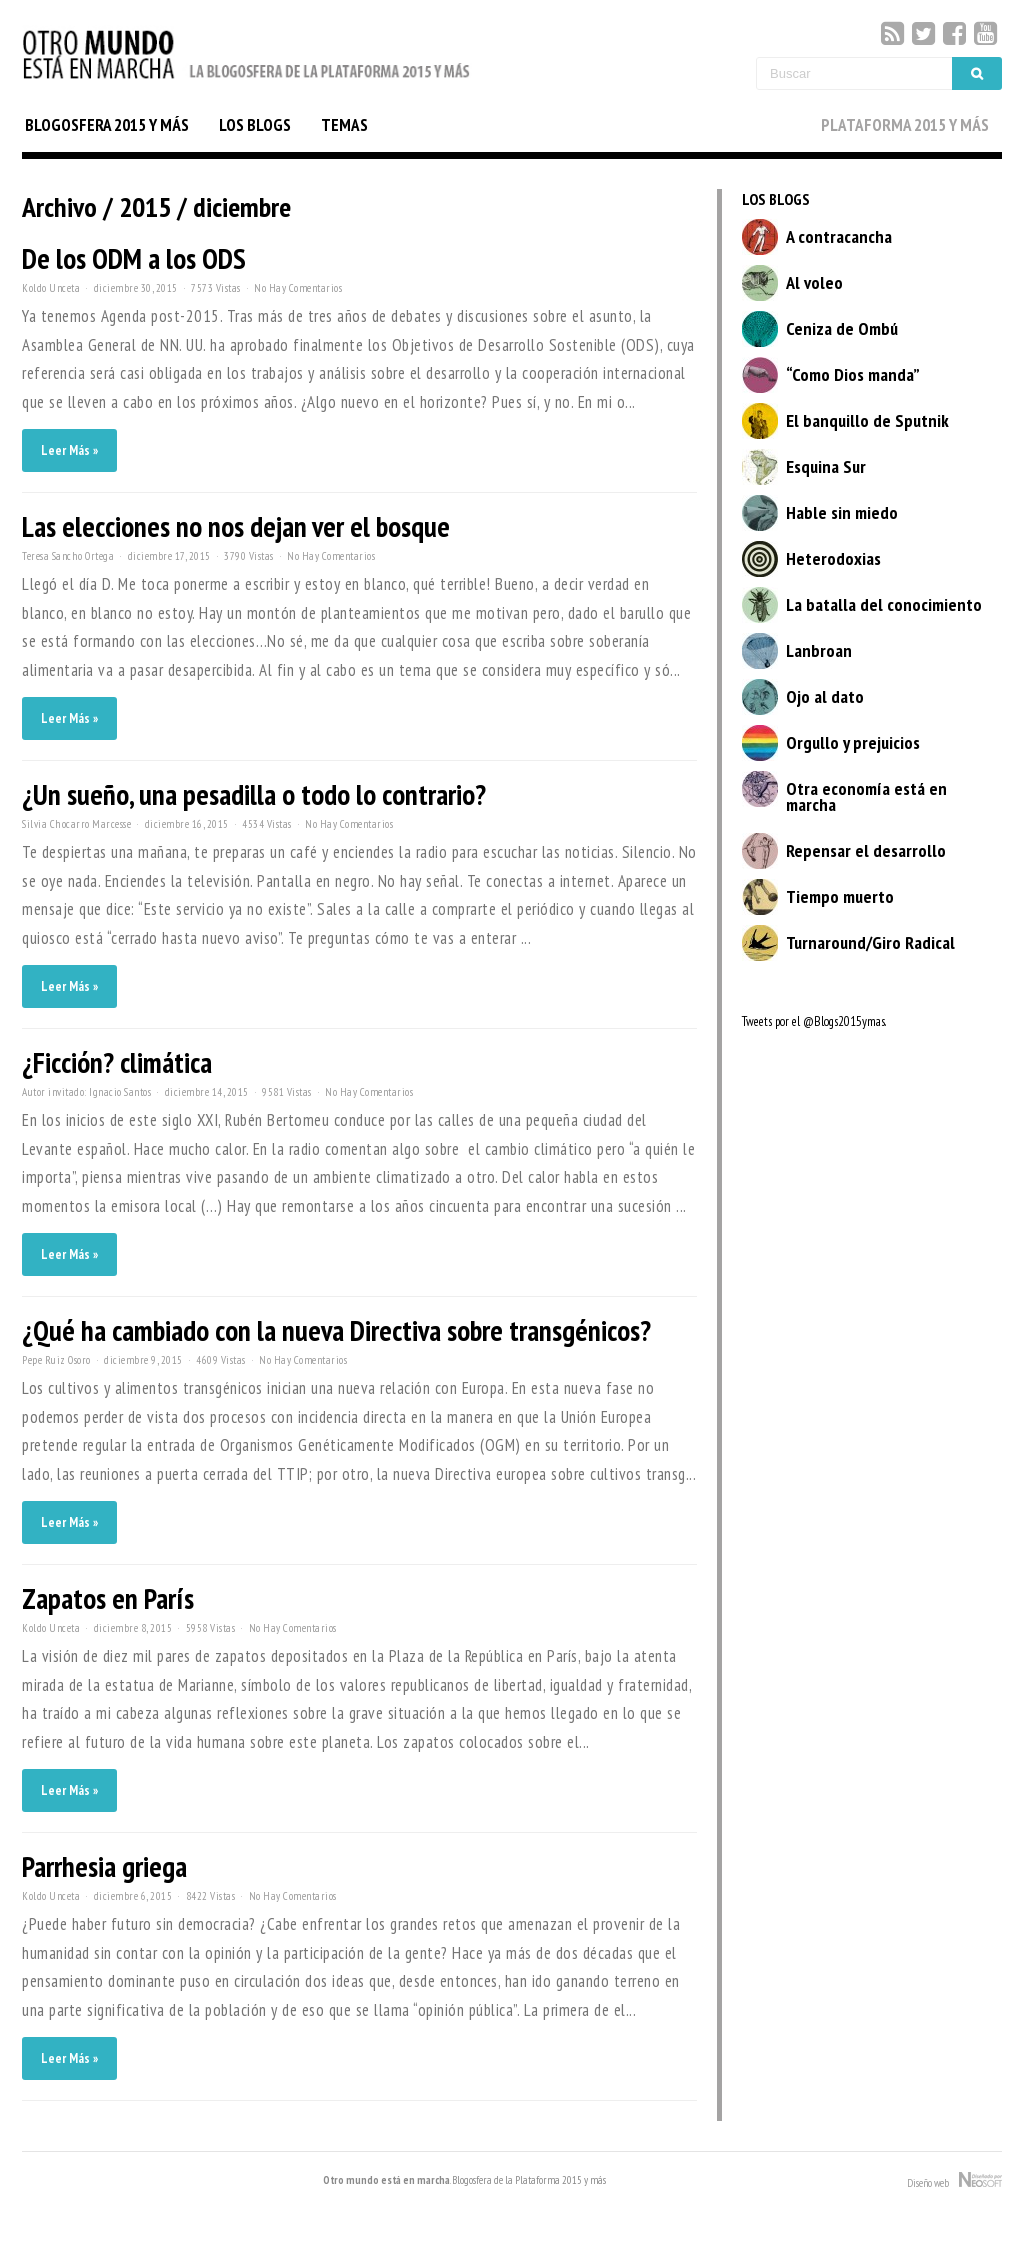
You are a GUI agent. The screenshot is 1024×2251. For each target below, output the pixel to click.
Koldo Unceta (51, 288)
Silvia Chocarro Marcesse (76, 824)
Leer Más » (69, 450)
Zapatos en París (108, 1598)
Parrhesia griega (104, 1866)
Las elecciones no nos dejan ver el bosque (236, 526)
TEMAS (344, 125)
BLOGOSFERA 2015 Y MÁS (107, 125)
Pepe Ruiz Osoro (56, 1360)
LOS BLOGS (255, 125)
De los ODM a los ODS (134, 258)
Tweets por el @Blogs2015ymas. (814, 1021)
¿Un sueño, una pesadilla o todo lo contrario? (254, 794)
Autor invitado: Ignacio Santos (86, 1092)
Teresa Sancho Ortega (68, 556)
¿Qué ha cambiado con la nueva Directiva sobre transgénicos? (336, 1330)
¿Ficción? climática (117, 1062)
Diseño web (954, 2181)
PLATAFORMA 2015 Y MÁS (905, 125)
